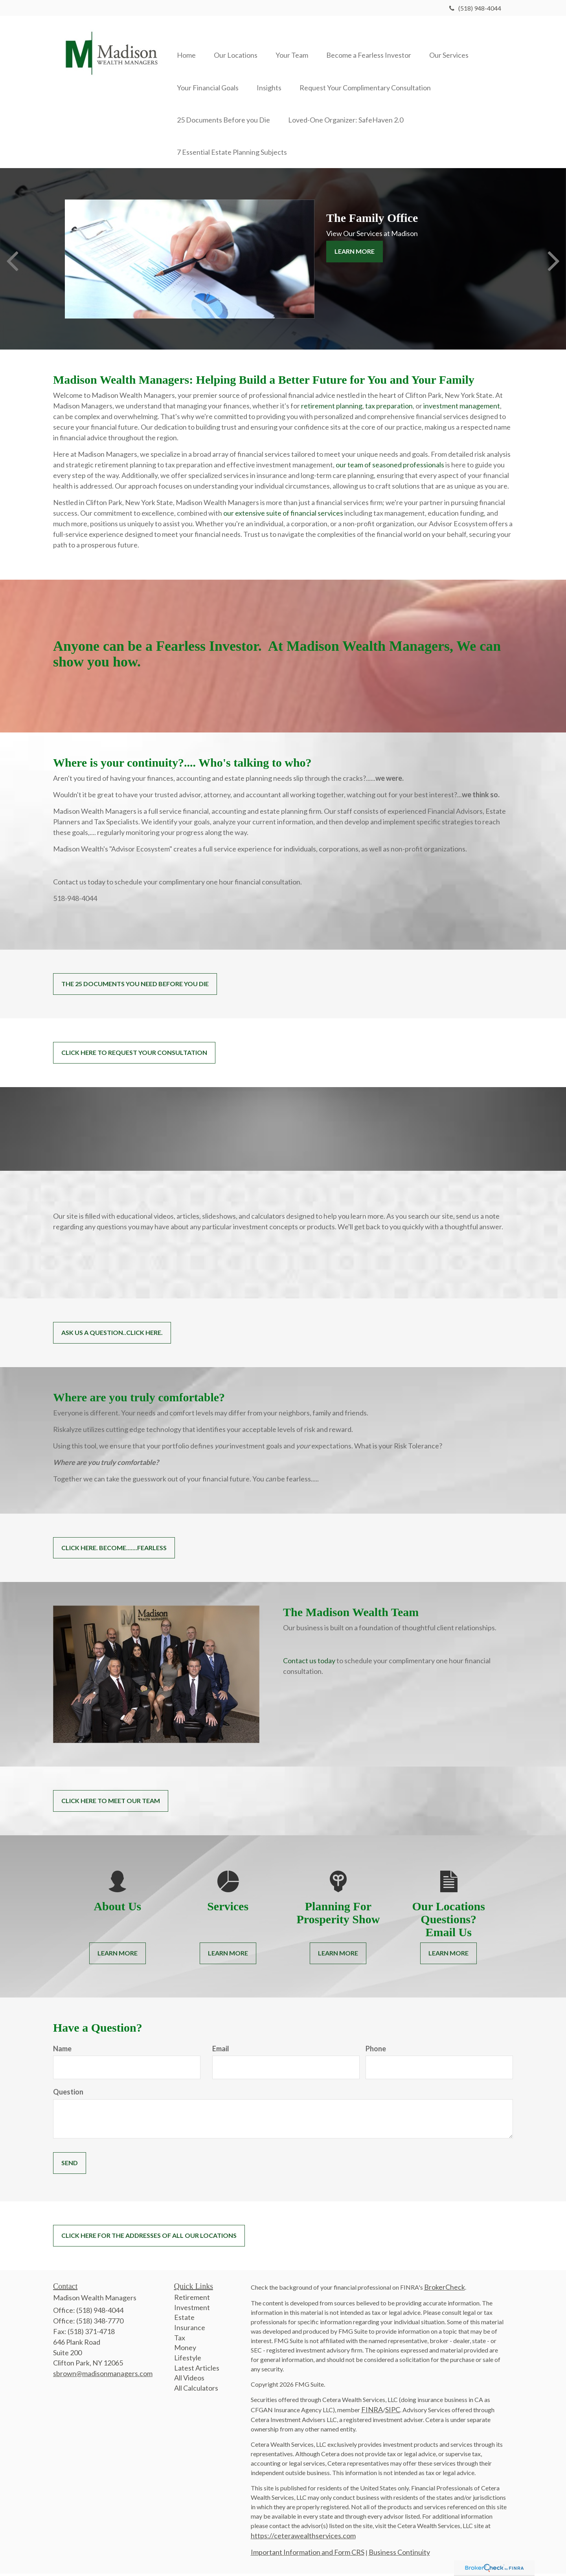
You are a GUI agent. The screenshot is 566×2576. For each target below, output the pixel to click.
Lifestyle (187, 2360)
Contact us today (309, 1663)
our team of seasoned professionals (390, 467)
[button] (238, 43)
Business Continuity (399, 2554)
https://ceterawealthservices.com (303, 2538)
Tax (179, 2340)
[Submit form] (69, 2166)
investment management (461, 408)
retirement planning (331, 408)
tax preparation (389, 408)
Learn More (354, 254)
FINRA (372, 2412)
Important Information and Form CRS (307, 2554)
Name (62, 2051)
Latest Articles (196, 2370)
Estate (184, 2320)
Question (68, 2094)
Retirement (192, 2299)
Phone (376, 2051)
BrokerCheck (444, 2289)
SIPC (392, 2412)
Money (185, 2350)
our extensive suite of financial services (283, 515)
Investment (192, 2309)
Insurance (189, 2330)
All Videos (189, 2380)
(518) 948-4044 (475, 8)
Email (220, 2051)
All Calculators (196, 2390)
